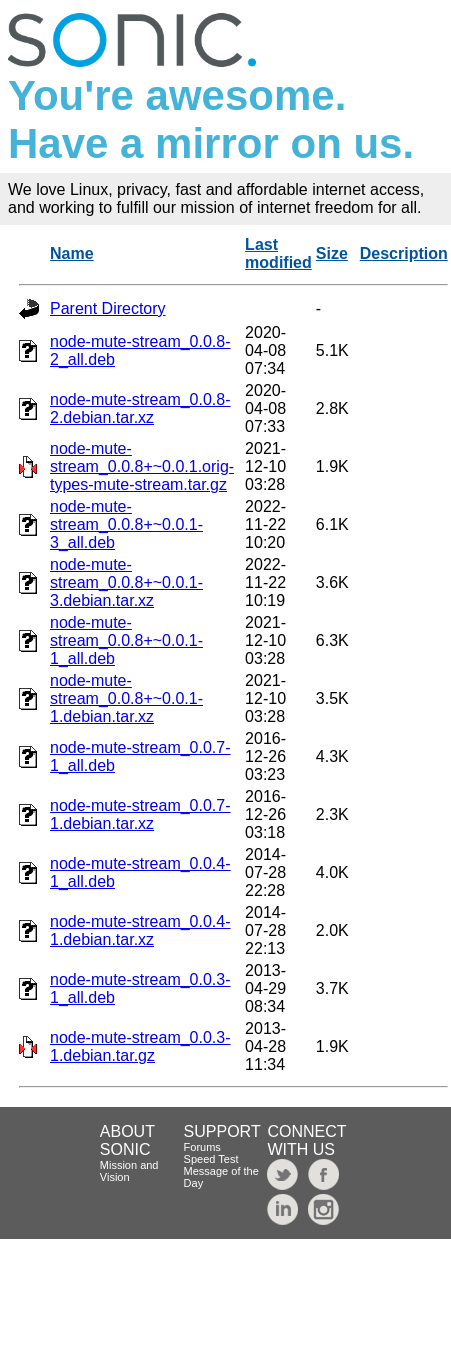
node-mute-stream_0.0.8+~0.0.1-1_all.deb (126, 640)
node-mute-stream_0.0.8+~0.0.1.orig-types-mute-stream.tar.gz (142, 466)
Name (72, 253)
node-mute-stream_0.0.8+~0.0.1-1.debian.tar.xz (126, 698)
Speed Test (211, 1159)
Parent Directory (108, 308)
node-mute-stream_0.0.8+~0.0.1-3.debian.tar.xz (126, 582)
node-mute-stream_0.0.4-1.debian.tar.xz (140, 930)
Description (404, 253)
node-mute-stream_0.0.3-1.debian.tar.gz (140, 1046)
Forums (202, 1147)
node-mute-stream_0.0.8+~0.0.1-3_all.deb (126, 524)
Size (332, 253)
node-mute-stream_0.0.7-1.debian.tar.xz (140, 814)
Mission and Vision (129, 1171)
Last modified (278, 253)
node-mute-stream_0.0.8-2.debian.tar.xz (140, 408)
